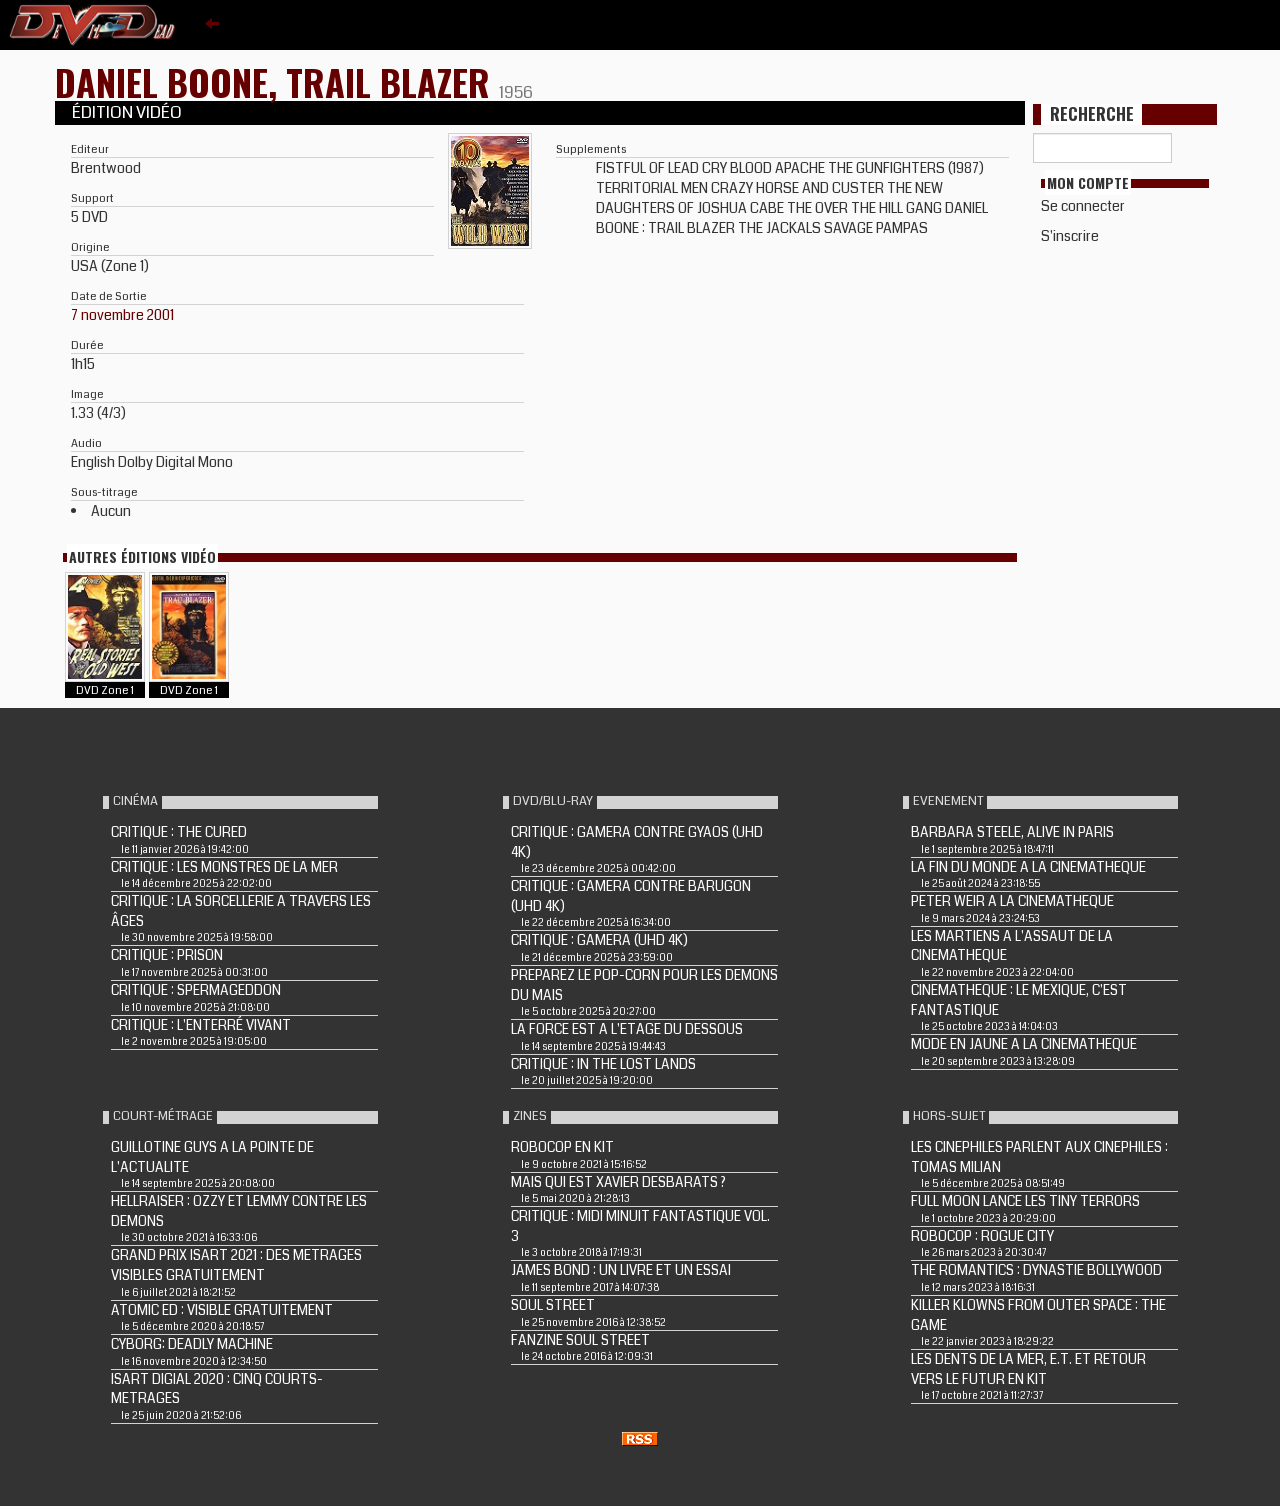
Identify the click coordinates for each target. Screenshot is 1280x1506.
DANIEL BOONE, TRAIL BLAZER (277, 81)
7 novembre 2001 (122, 315)
